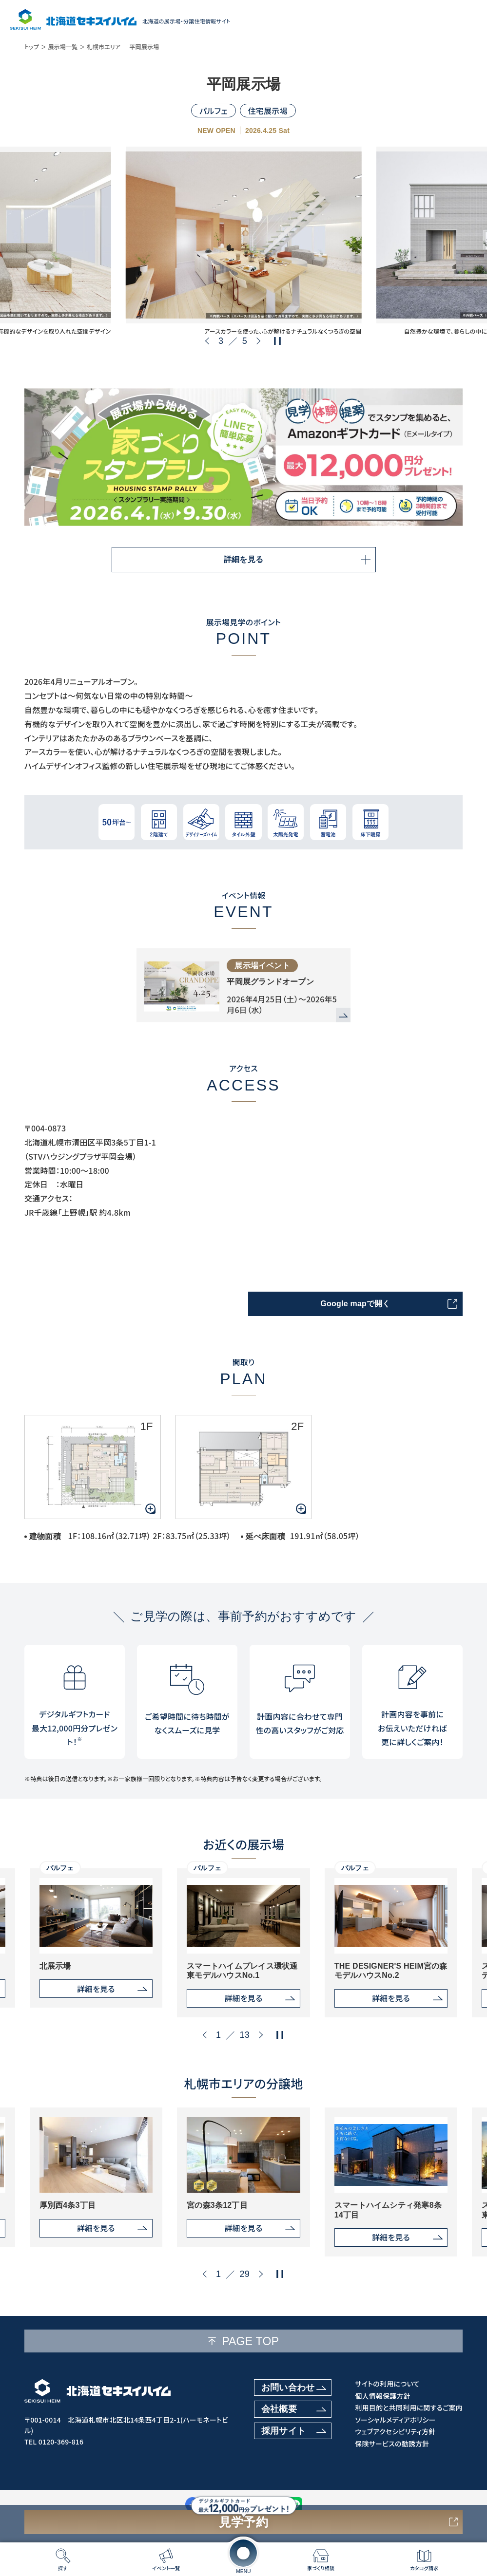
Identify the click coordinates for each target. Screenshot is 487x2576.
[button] (208, 340)
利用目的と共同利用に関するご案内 (409, 2407)
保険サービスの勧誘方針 (392, 2443)
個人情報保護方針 (382, 2396)
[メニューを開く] (243, 2553)
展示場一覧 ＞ (66, 46)
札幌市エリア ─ (107, 46)
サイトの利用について (387, 2383)
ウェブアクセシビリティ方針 (395, 2431)
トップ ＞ (35, 46)
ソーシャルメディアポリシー (395, 2420)
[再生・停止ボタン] (277, 341)
